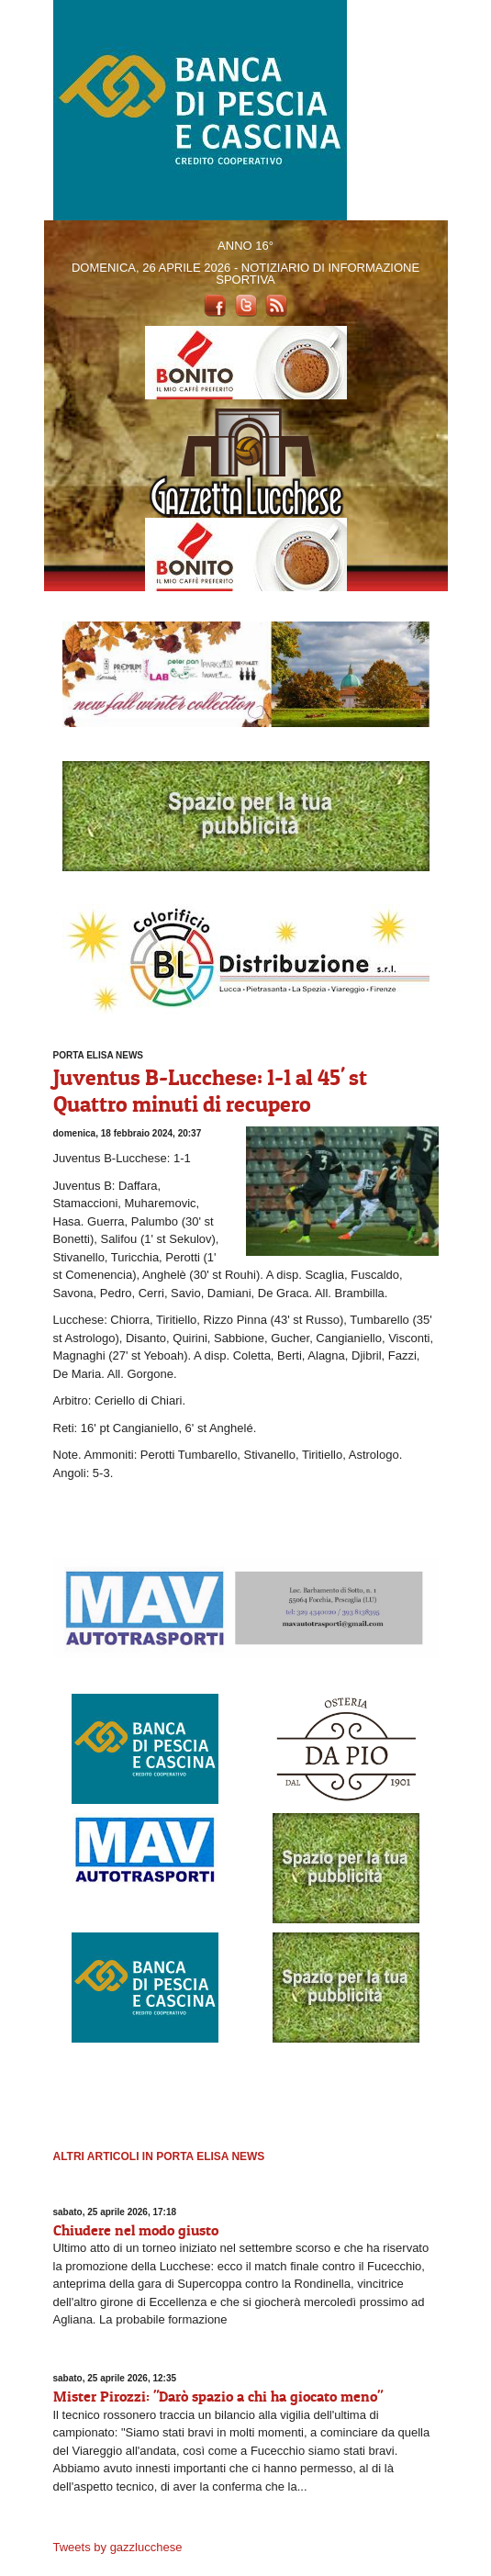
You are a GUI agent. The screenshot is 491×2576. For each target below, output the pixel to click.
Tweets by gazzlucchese (118, 2547)
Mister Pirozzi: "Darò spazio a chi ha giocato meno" (218, 2396)
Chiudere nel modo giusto (135, 2230)
